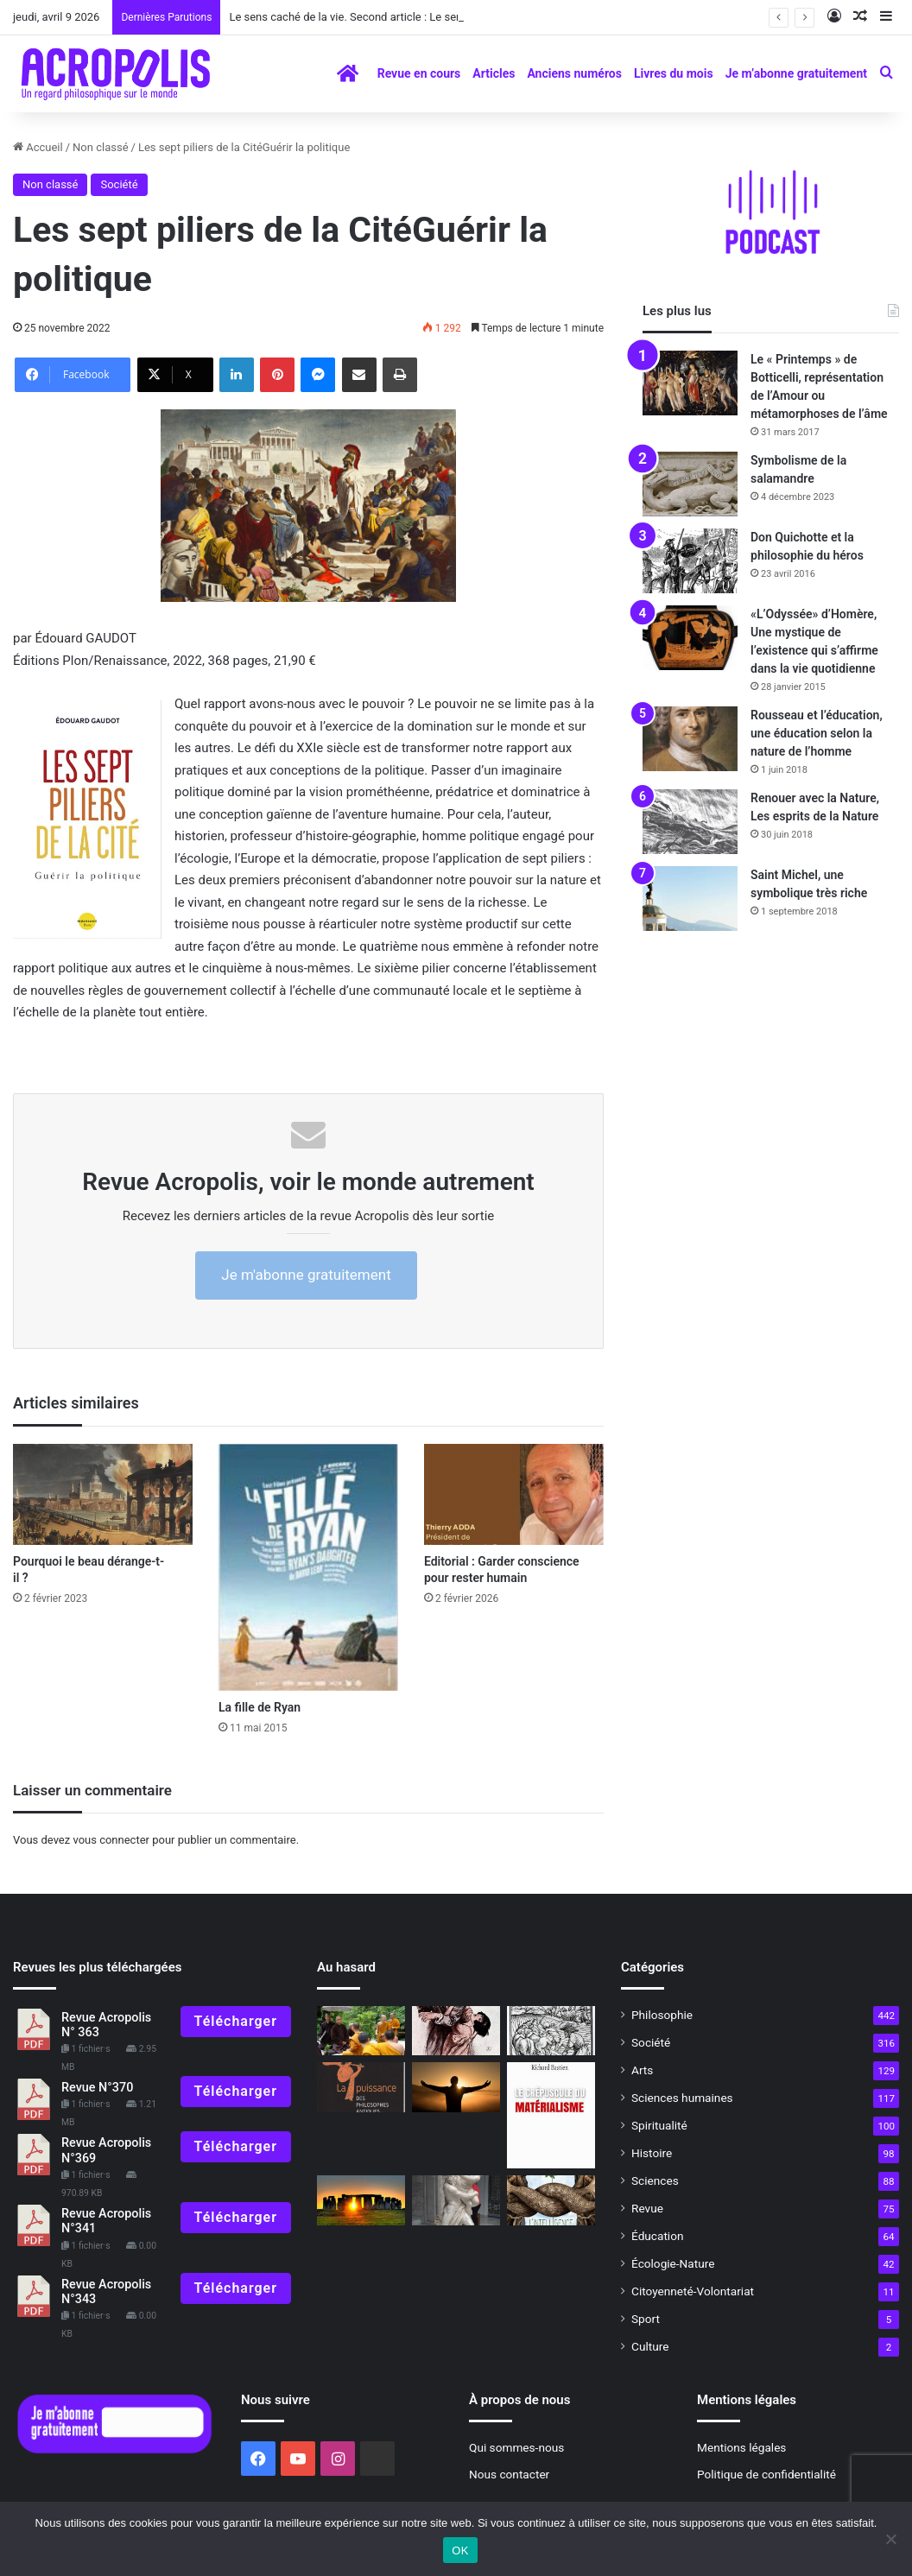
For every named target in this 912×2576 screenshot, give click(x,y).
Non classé (100, 147)
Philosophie (662, 2015)
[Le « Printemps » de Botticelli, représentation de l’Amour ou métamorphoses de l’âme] (690, 383)
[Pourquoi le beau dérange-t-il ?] (103, 1494)
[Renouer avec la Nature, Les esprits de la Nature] (690, 821)
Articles (493, 73)
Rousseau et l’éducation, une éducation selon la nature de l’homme (816, 733)
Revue (647, 2208)
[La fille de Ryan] (308, 1567)
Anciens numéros (574, 73)
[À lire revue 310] (551, 2115)
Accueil (38, 147)
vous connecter (111, 1839)
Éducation (657, 2236)
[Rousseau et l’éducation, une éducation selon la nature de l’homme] (690, 738)
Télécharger (235, 2021)
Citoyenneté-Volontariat (692, 2291)
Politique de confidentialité (766, 2474)
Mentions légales (741, 2447)
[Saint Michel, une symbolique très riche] (690, 898)
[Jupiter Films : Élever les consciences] (551, 2200)
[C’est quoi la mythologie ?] (456, 2200)
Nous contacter (509, 2474)
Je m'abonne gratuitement (305, 1274)
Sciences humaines (682, 2097)
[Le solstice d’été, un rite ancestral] (361, 2200)
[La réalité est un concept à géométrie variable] (456, 2087)
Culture (649, 2346)
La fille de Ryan (259, 1707)
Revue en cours (419, 73)
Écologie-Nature (672, 2263)
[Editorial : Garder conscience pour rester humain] (514, 1494)
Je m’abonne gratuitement (796, 73)
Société (118, 184)
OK (460, 2550)
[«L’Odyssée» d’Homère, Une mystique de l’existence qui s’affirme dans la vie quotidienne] (690, 637)
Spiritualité (659, 2125)
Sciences (655, 2180)
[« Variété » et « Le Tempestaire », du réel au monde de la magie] (456, 2031)
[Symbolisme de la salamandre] (690, 484)
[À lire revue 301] (361, 2087)
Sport (645, 2319)
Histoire (651, 2153)
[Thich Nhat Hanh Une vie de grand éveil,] (361, 2031)
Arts (642, 2070)
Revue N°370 (97, 2087)
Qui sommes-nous (516, 2447)
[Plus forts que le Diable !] (551, 2031)
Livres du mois (673, 73)
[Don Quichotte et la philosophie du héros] (690, 560)
